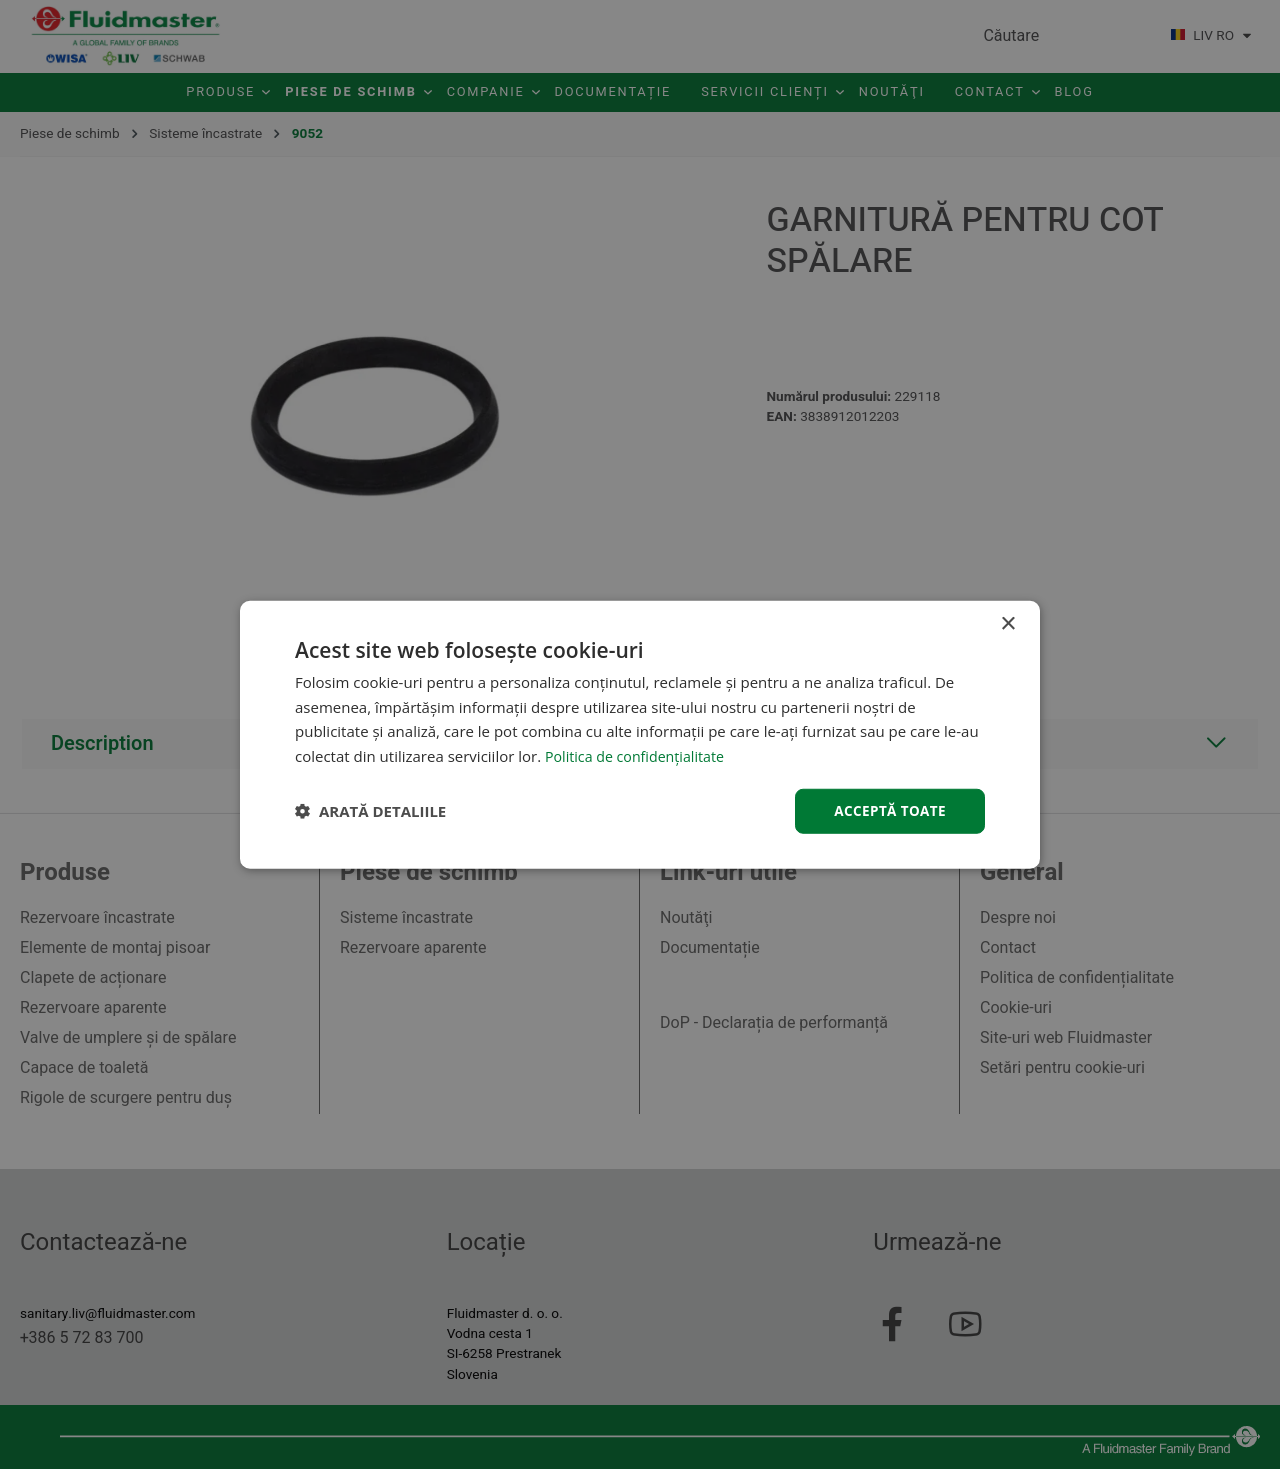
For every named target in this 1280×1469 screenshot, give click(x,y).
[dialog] (640, 734)
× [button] (1007, 622)
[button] (370, 811)
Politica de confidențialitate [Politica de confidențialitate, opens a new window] (639, 755)
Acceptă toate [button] (888, 810)
